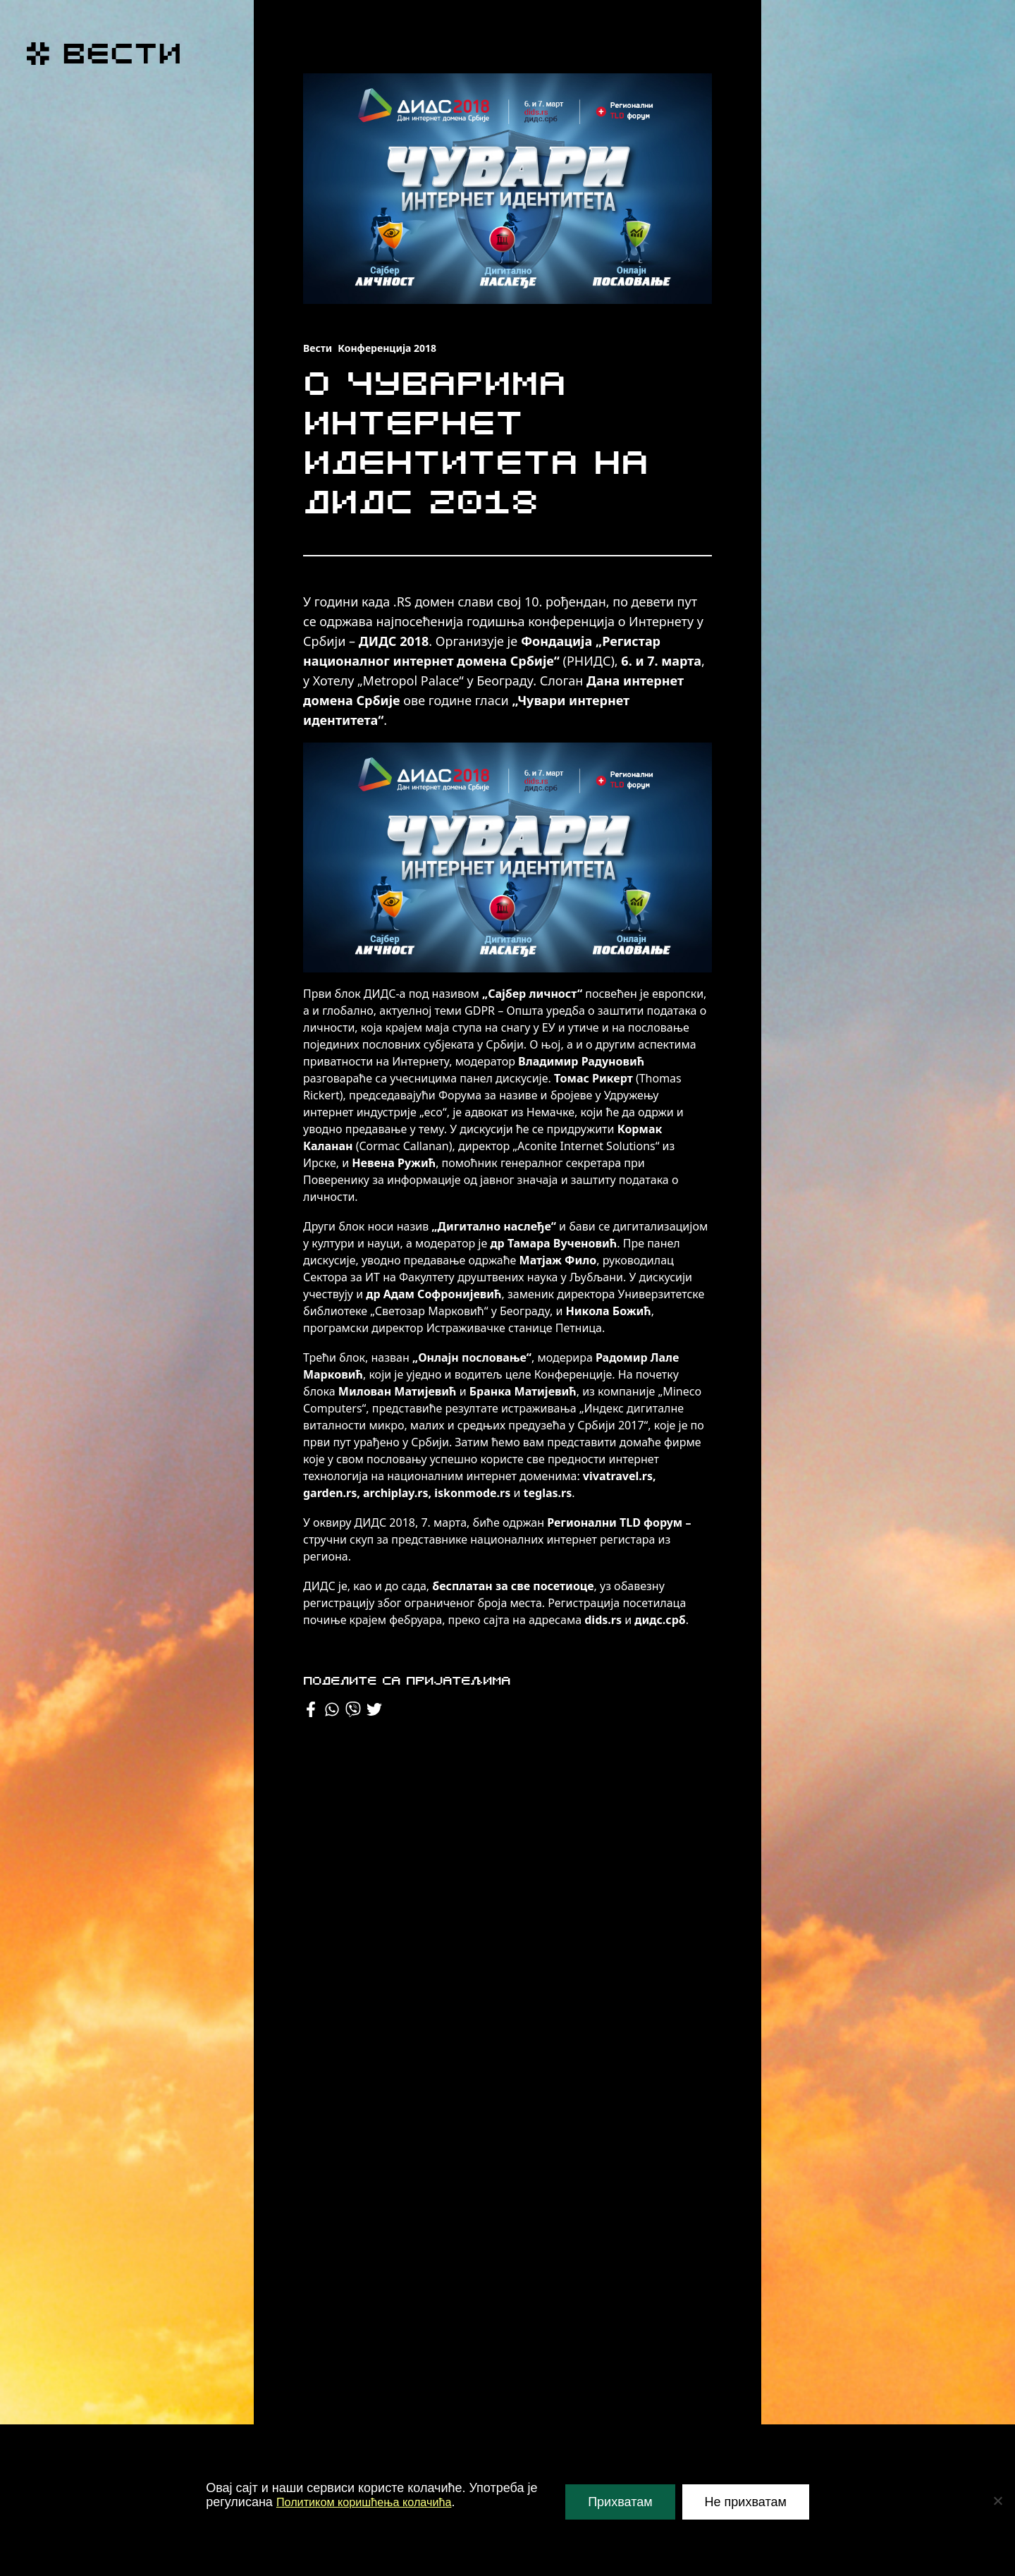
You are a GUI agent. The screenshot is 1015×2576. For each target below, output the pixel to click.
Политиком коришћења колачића (373, 2502)
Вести (317, 348)
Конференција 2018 (387, 348)
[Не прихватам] (997, 2500)
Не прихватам (746, 2502)
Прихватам (620, 2502)
